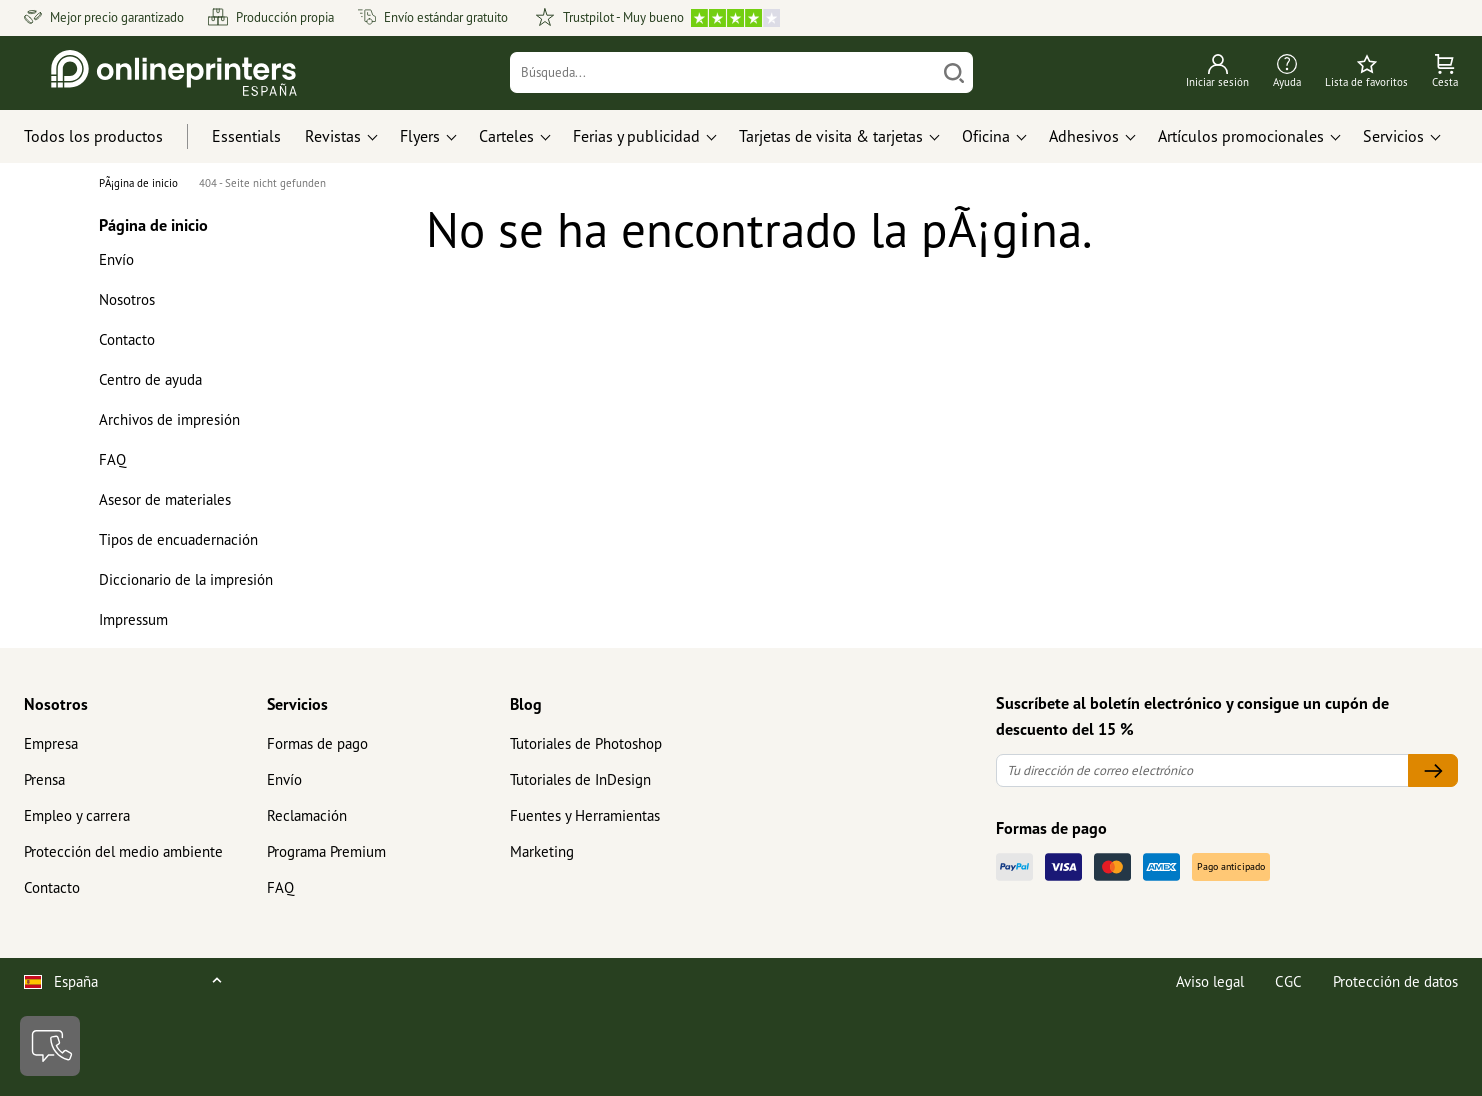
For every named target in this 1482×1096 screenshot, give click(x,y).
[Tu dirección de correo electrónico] (1202, 770)
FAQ (112, 459)
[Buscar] (954, 72)
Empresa (51, 743)
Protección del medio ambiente (123, 851)
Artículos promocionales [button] (1241, 136)
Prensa (44, 779)
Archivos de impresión (169, 419)
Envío (116, 259)
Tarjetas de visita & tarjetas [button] (831, 136)
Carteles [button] (506, 136)
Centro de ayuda (150, 379)
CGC (1288, 981)
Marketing (542, 851)
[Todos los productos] (112, 137)
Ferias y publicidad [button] (636, 136)
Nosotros (127, 299)
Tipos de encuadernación (178, 539)
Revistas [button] (333, 136)
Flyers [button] (420, 136)
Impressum (133, 619)
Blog (526, 704)
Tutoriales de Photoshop (586, 743)
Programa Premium (326, 851)
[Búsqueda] (723, 72)
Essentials (246, 136)
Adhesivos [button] (1084, 136)
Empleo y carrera (77, 815)
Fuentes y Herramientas (585, 815)
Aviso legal (1210, 981)
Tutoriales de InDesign (580, 779)
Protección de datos (1395, 981)
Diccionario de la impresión (186, 579)
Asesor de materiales (165, 499)
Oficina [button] (986, 136)
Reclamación (307, 815)
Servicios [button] (1393, 136)
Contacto (127, 339)
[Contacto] (50, 1046)
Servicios (297, 704)
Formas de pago (317, 743)
